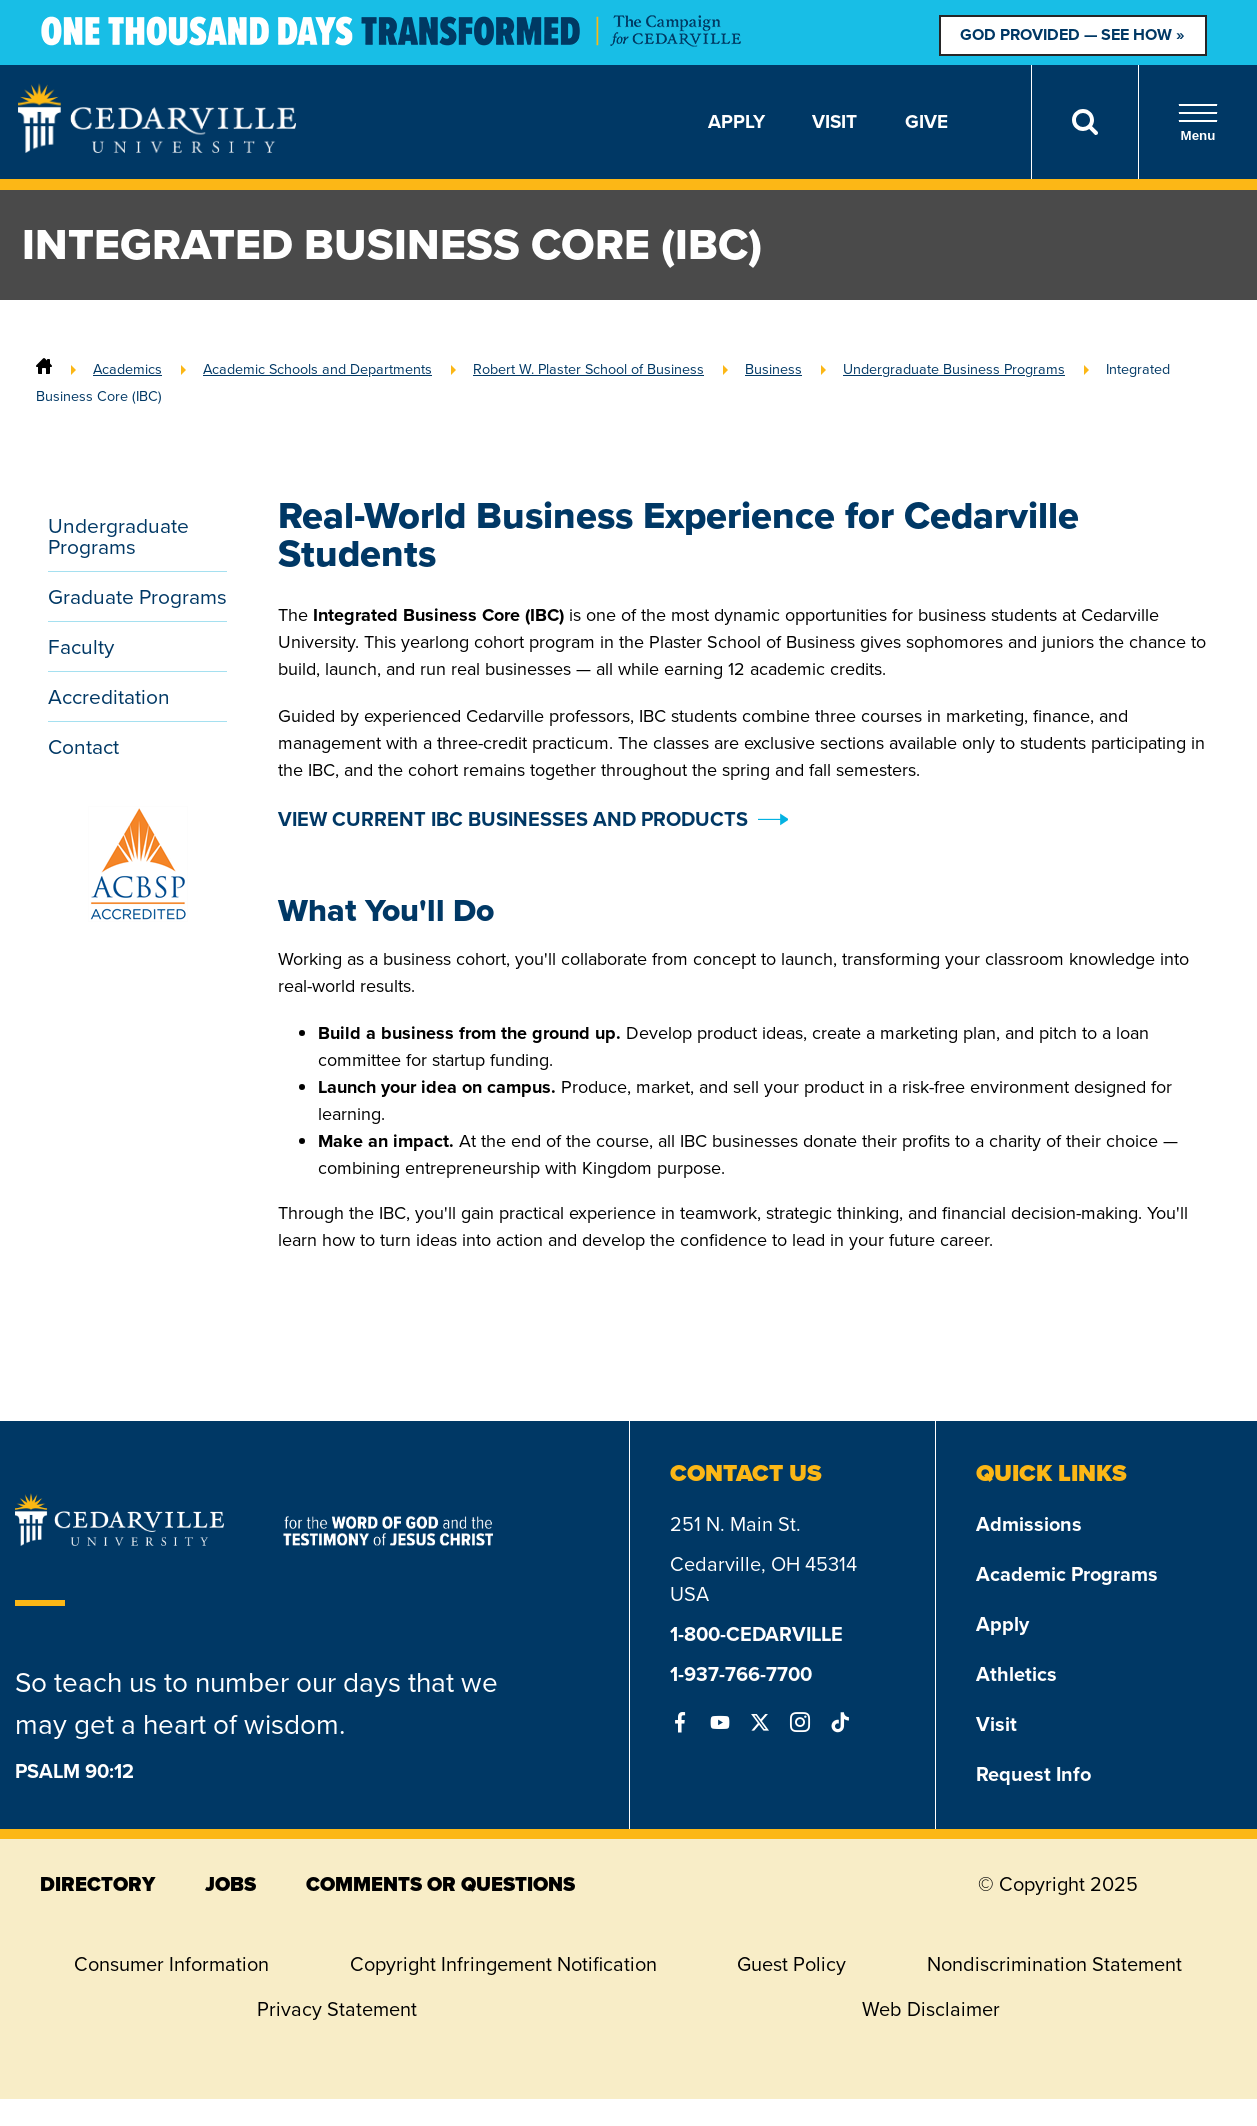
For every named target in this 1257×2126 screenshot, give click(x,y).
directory (97, 1884)
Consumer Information (171, 1964)
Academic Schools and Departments (317, 369)
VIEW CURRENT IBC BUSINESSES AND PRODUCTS (513, 819)
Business (773, 369)
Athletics (1016, 1674)
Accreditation (109, 696)
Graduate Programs (137, 596)
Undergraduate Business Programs (954, 369)
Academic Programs (1067, 1574)
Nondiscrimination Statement (1054, 1964)
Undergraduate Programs (118, 536)
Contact (83, 746)
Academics (127, 369)
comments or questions (440, 1884)
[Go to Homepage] (157, 147)
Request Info (1033, 1774)
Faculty (81, 646)
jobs (230, 1884)
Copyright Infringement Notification (503, 1964)
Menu (1198, 122)
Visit (834, 121)
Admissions (1029, 1524)
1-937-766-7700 (741, 1674)
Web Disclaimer (931, 2009)
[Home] (44, 369)
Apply (736, 121)
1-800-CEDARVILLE (756, 1634)
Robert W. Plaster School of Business (588, 369)
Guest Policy (791, 1964)
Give (926, 121)
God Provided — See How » (1072, 34)
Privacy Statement (337, 2009)
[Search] (1084, 122)
